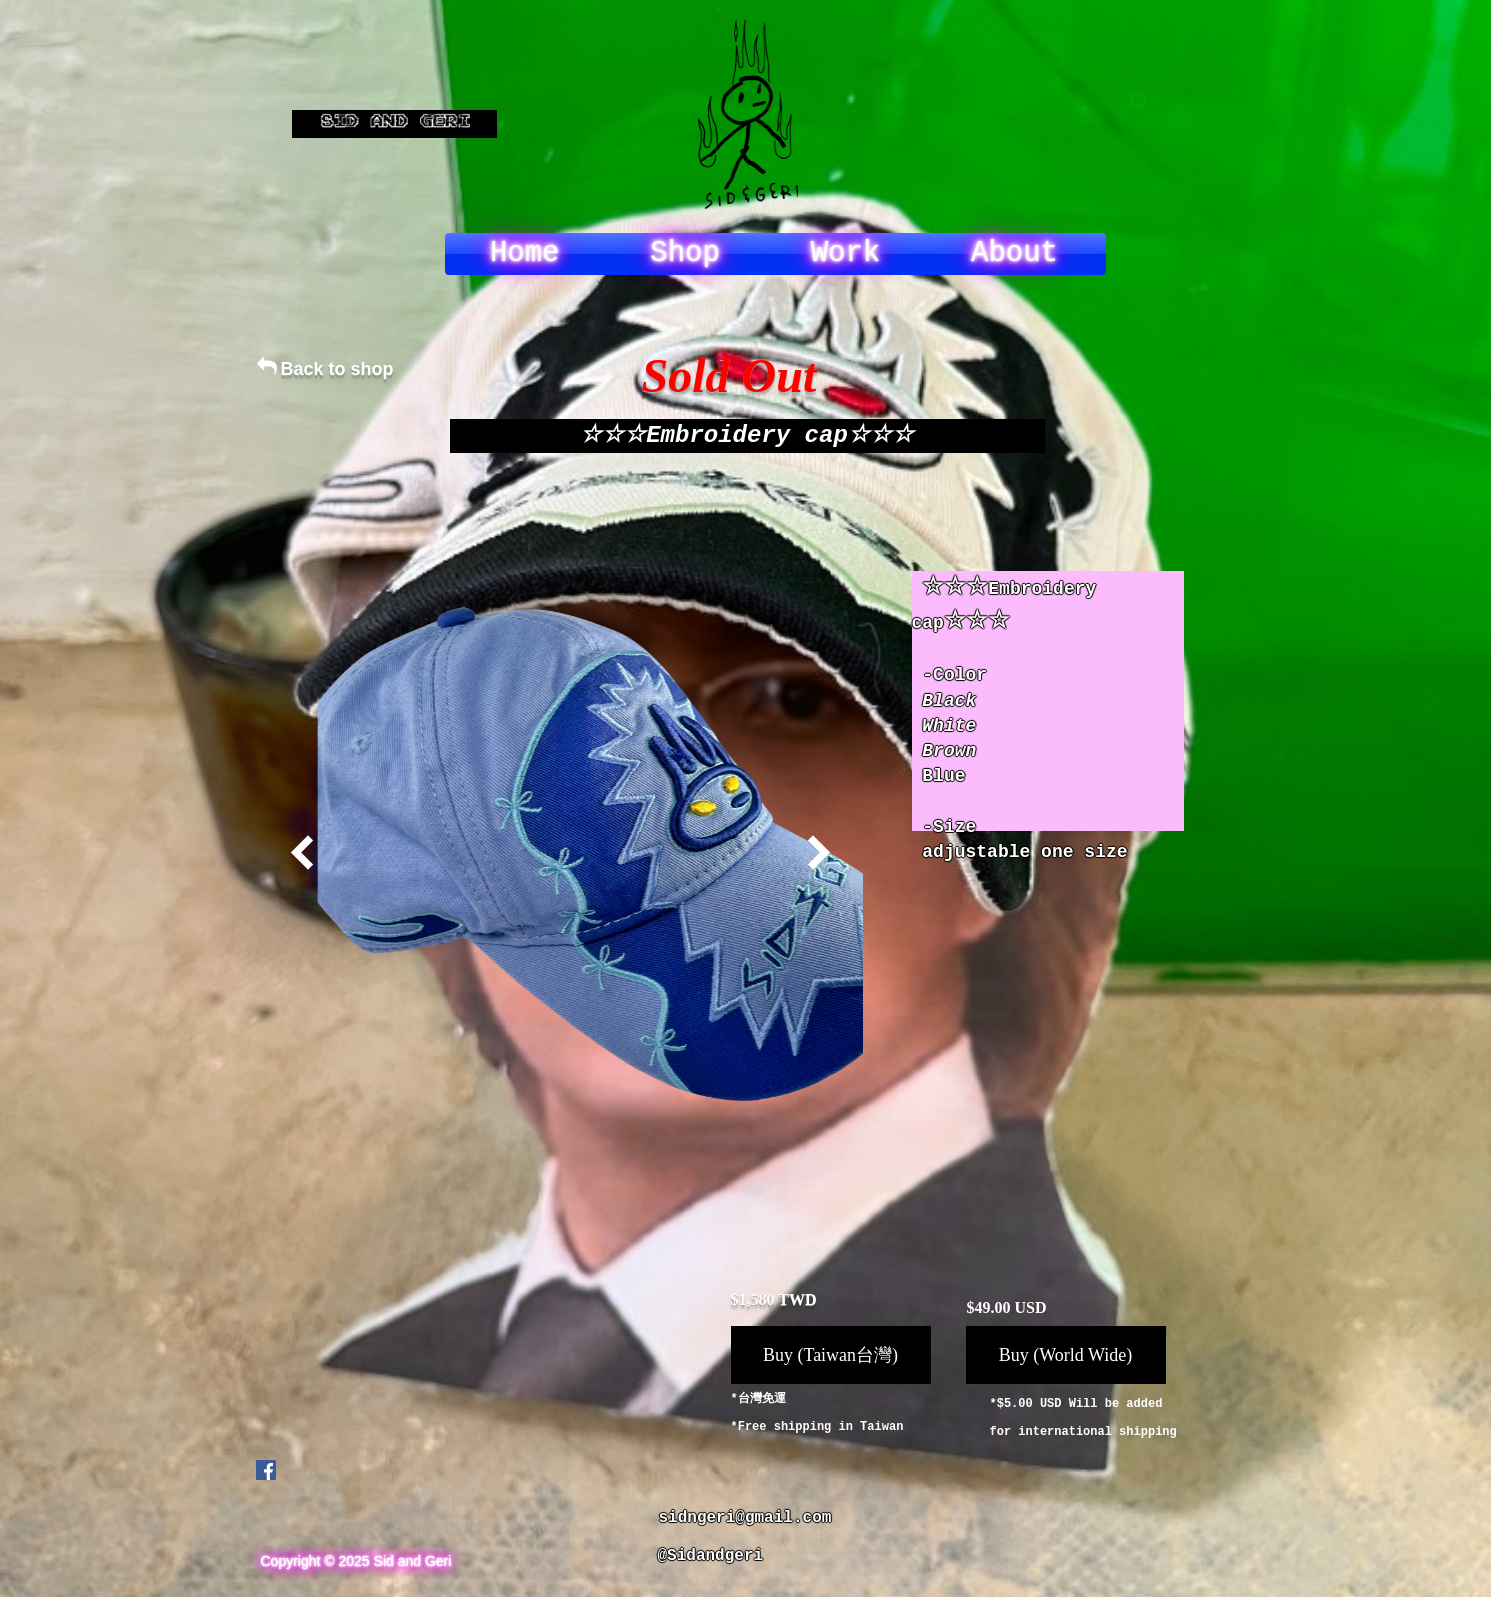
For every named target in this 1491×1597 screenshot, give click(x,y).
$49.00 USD (1007, 1307)
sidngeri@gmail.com (745, 1518)
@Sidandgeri (711, 1556)
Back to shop (337, 369)
